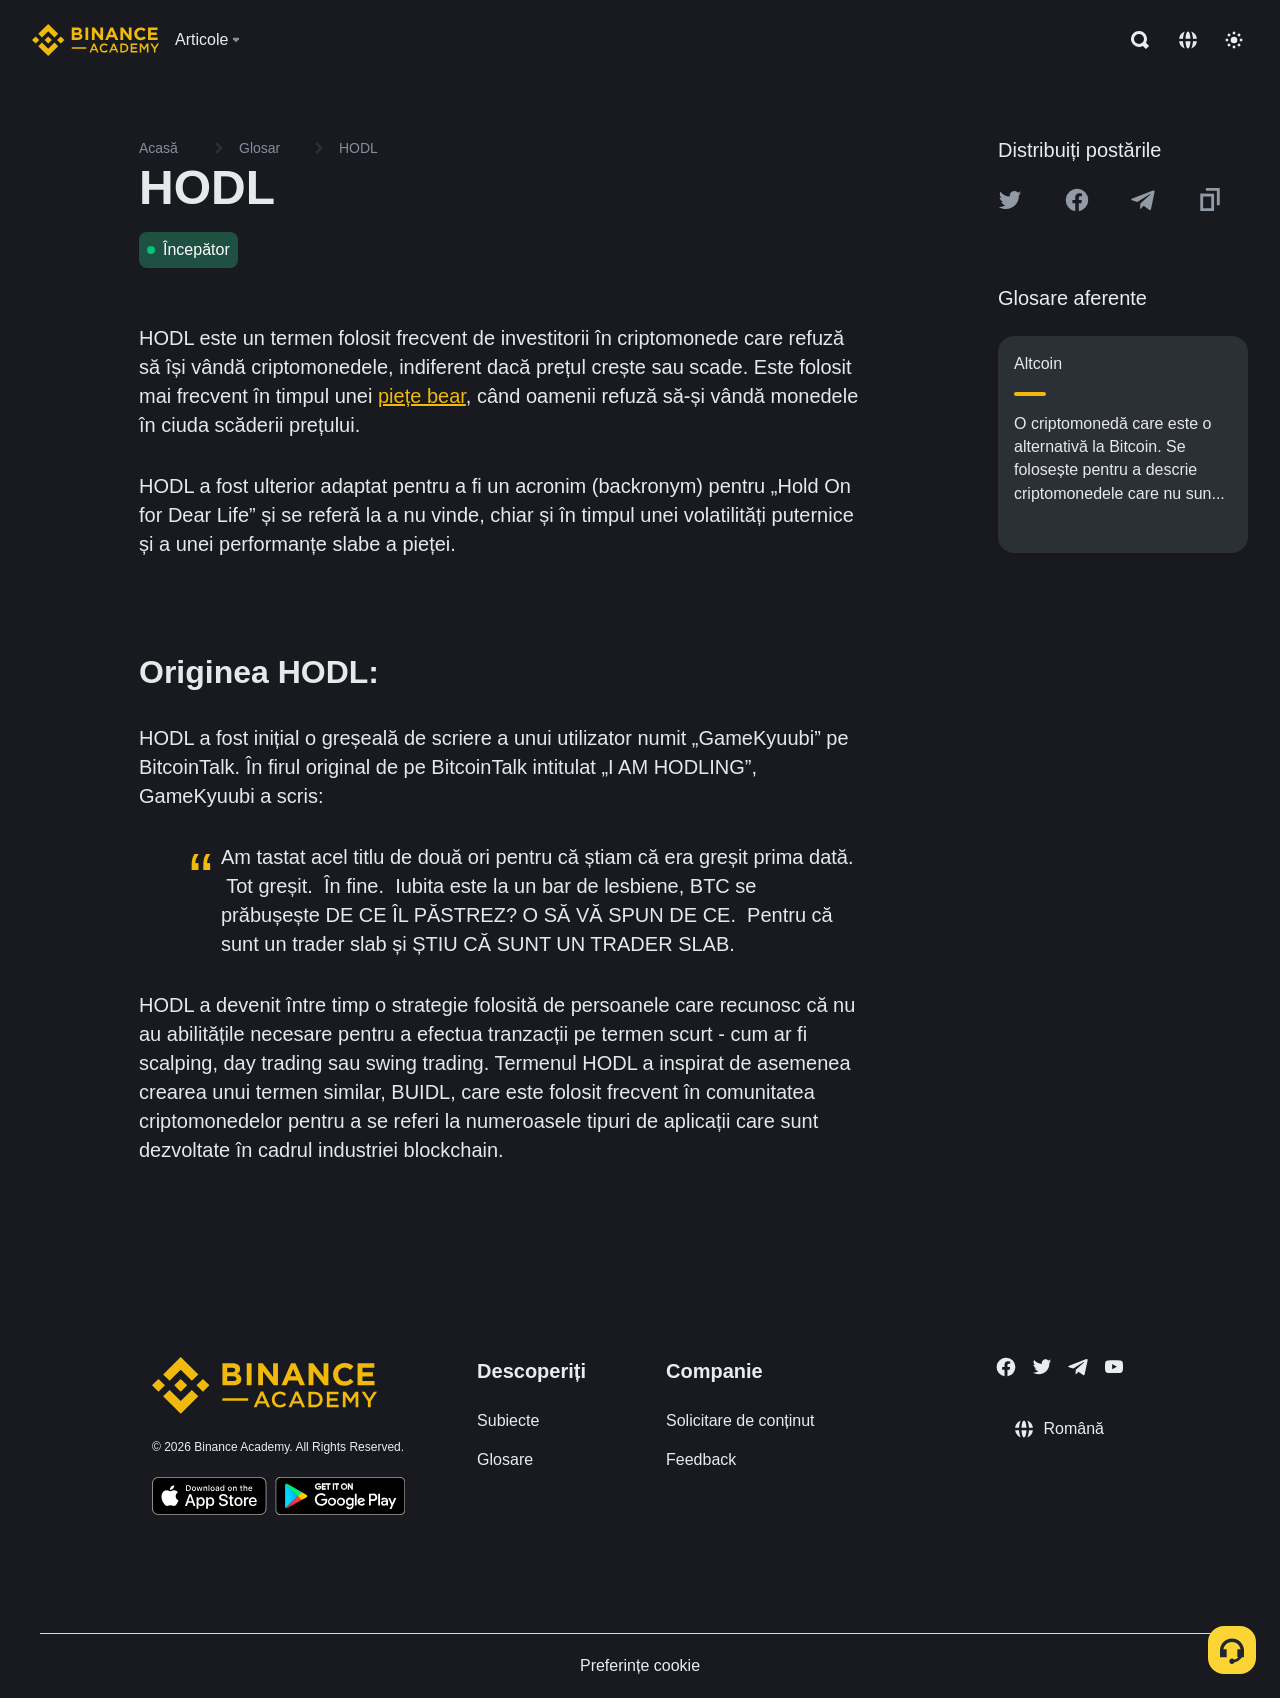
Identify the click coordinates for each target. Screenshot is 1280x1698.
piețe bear (422, 396)
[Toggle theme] (1234, 40)
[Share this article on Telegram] (1143, 200)
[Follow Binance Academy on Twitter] (1042, 1367)
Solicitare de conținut (740, 1420)
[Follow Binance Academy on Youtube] (1114, 1366)
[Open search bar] (1134, 40)
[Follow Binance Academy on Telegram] (1078, 1367)
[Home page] (95, 40)
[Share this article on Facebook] (1077, 200)
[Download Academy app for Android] (340, 1499)
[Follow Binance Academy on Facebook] (1006, 1367)
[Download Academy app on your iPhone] (209, 1499)
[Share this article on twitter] (1010, 200)
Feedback (701, 1459)
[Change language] (1188, 40)
